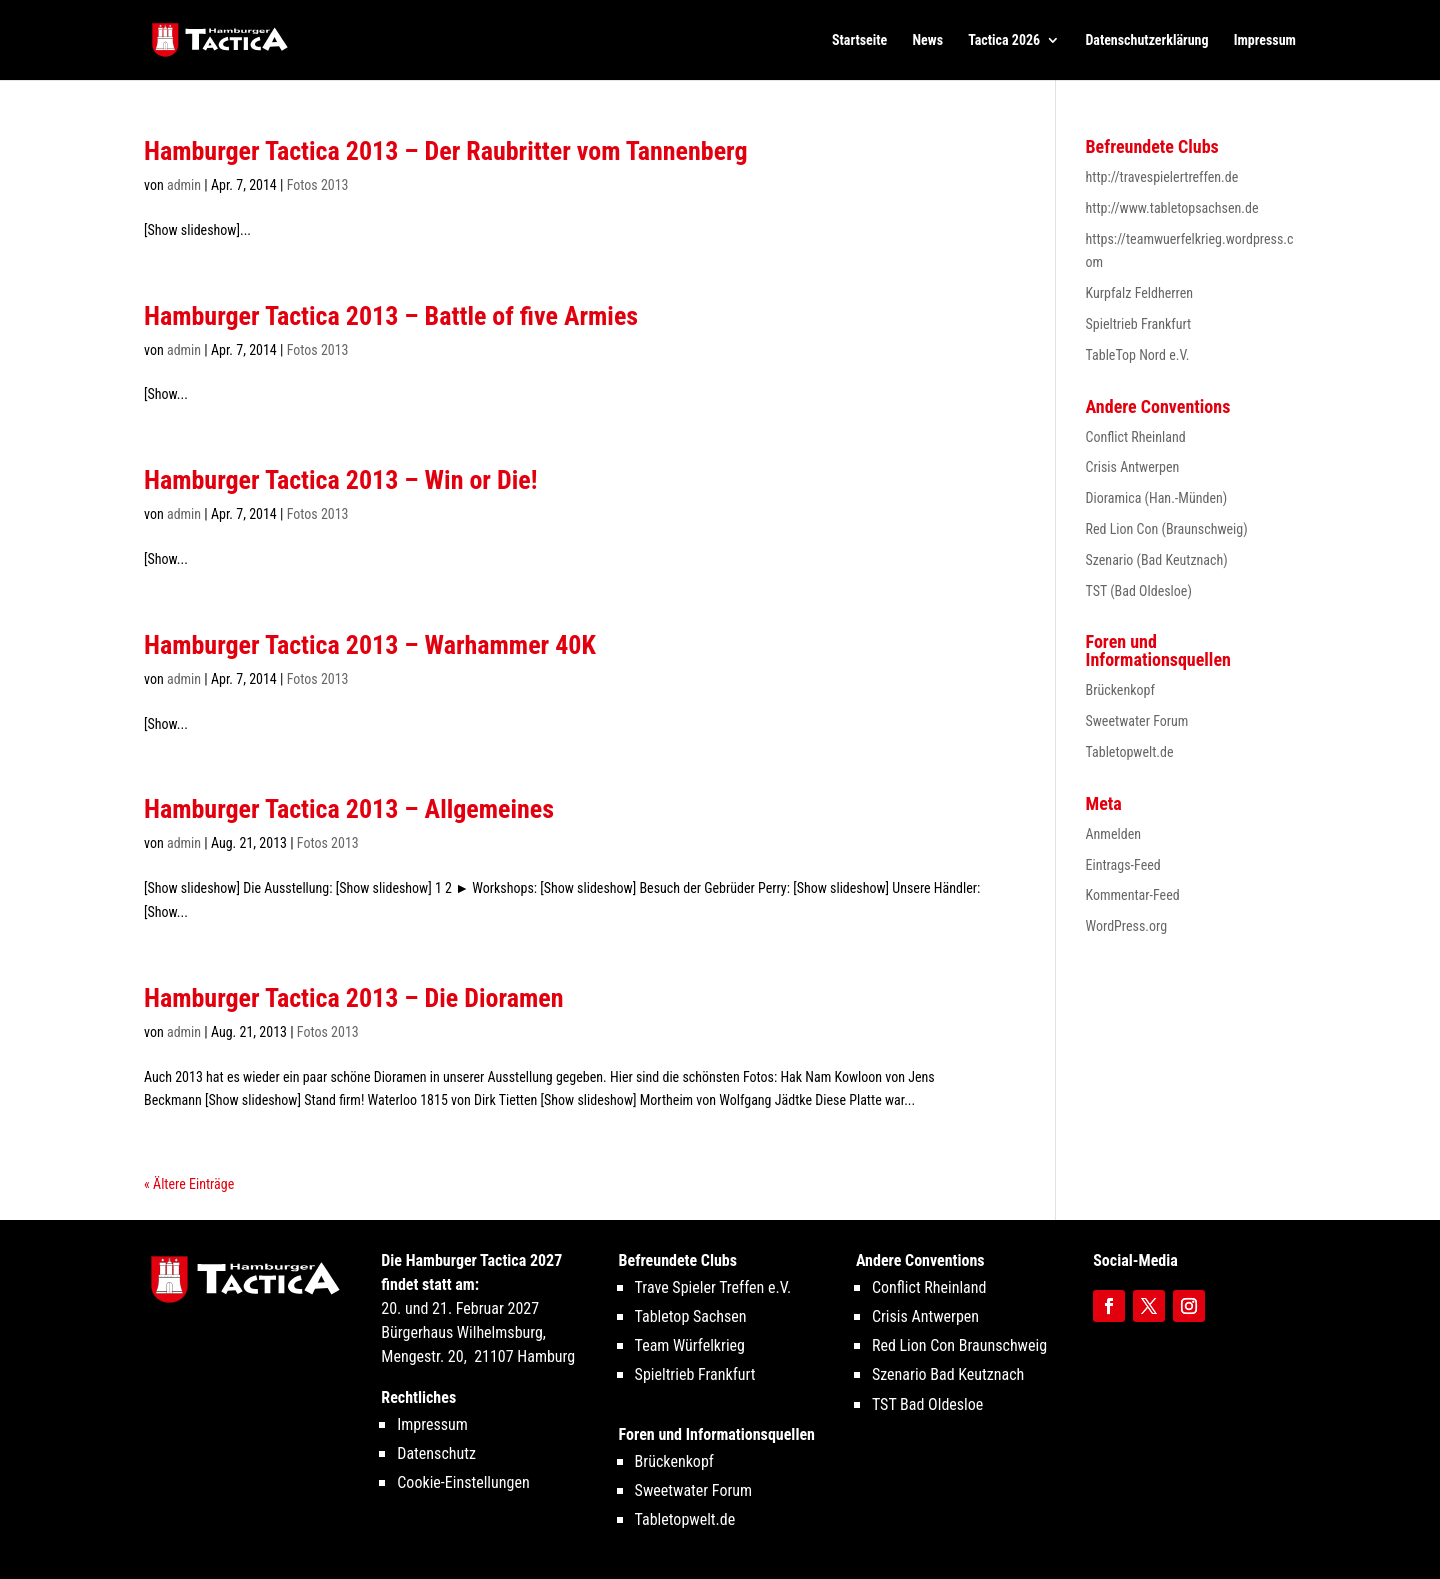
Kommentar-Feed (1133, 895)
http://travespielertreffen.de (1162, 177)
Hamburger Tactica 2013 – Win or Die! (340, 480)
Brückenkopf (1120, 690)
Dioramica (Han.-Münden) (1157, 498)
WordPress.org (1127, 926)
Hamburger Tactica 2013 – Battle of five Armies (391, 316)
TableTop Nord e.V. (1138, 355)
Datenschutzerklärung (1146, 40)
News (928, 40)
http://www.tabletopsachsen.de (1172, 208)
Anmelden (1113, 834)
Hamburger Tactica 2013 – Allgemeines (349, 809)
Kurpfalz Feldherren (1140, 293)
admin (184, 185)
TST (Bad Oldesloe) (1139, 591)
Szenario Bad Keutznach (948, 1374)
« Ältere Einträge (189, 1184)
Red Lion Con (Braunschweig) (1167, 529)
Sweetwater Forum (1137, 721)
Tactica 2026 (1004, 40)
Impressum (1265, 40)
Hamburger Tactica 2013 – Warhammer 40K (370, 645)
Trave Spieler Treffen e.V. (713, 1287)
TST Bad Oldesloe (927, 1404)
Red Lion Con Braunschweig (959, 1345)
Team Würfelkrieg (690, 1345)
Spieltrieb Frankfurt (1139, 324)
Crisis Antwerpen (1133, 467)
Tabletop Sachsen (691, 1316)
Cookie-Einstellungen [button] (463, 1482)
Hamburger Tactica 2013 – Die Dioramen (353, 998)
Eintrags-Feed (1123, 865)
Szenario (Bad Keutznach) (1157, 560)
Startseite (859, 40)
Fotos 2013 (318, 185)
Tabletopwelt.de (1130, 752)
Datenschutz (436, 1453)
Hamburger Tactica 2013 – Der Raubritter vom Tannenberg (446, 151)
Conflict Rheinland (1136, 437)
